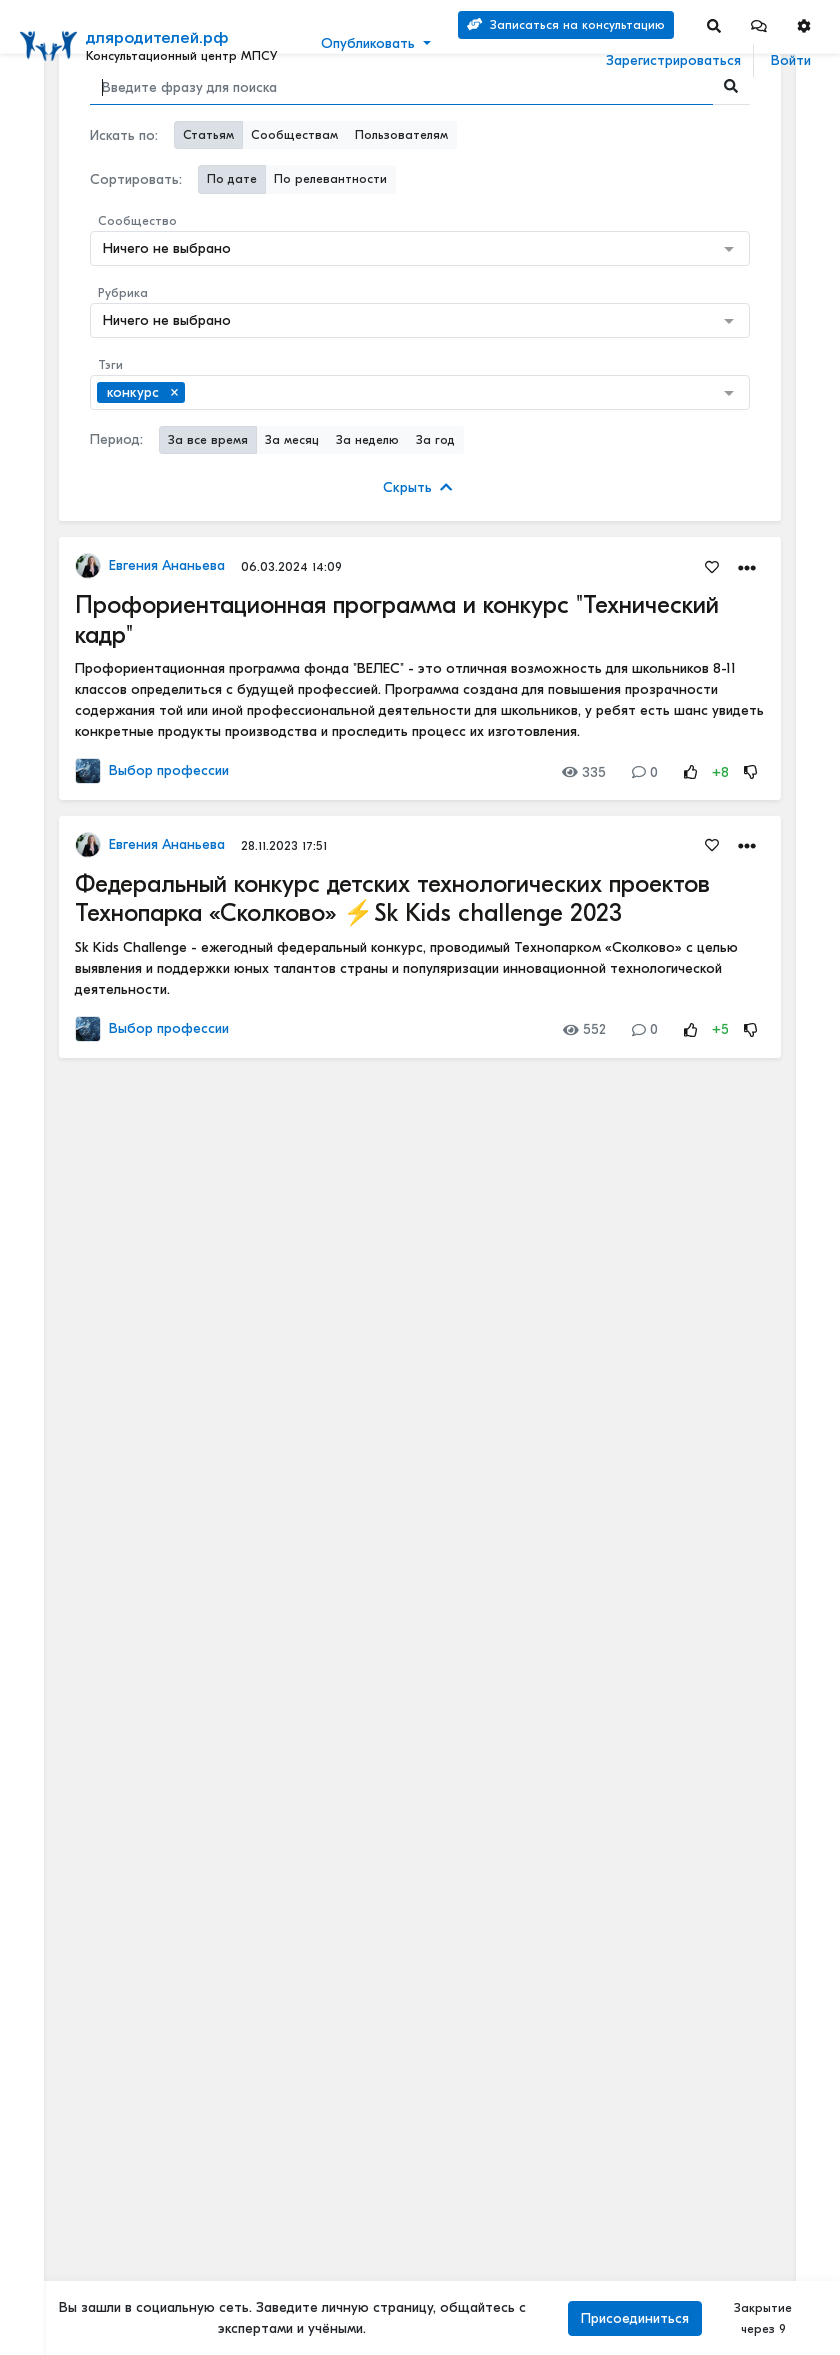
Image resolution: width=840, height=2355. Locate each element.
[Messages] (759, 25)
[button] (759, 25)
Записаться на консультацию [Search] (566, 25)
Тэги (110, 365)
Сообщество (137, 221)
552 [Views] (584, 1029)
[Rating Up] (691, 772)
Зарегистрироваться (673, 60)
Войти (791, 60)
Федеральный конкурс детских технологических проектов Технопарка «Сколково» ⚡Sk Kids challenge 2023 (392, 898)
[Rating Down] (751, 772)
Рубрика (123, 293)
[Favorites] (712, 566)
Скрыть (417, 487)
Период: (116, 439)
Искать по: (124, 135)
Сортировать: (136, 179)
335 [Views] (584, 772)
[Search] (714, 25)
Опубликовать (368, 43)
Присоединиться (635, 2318)
